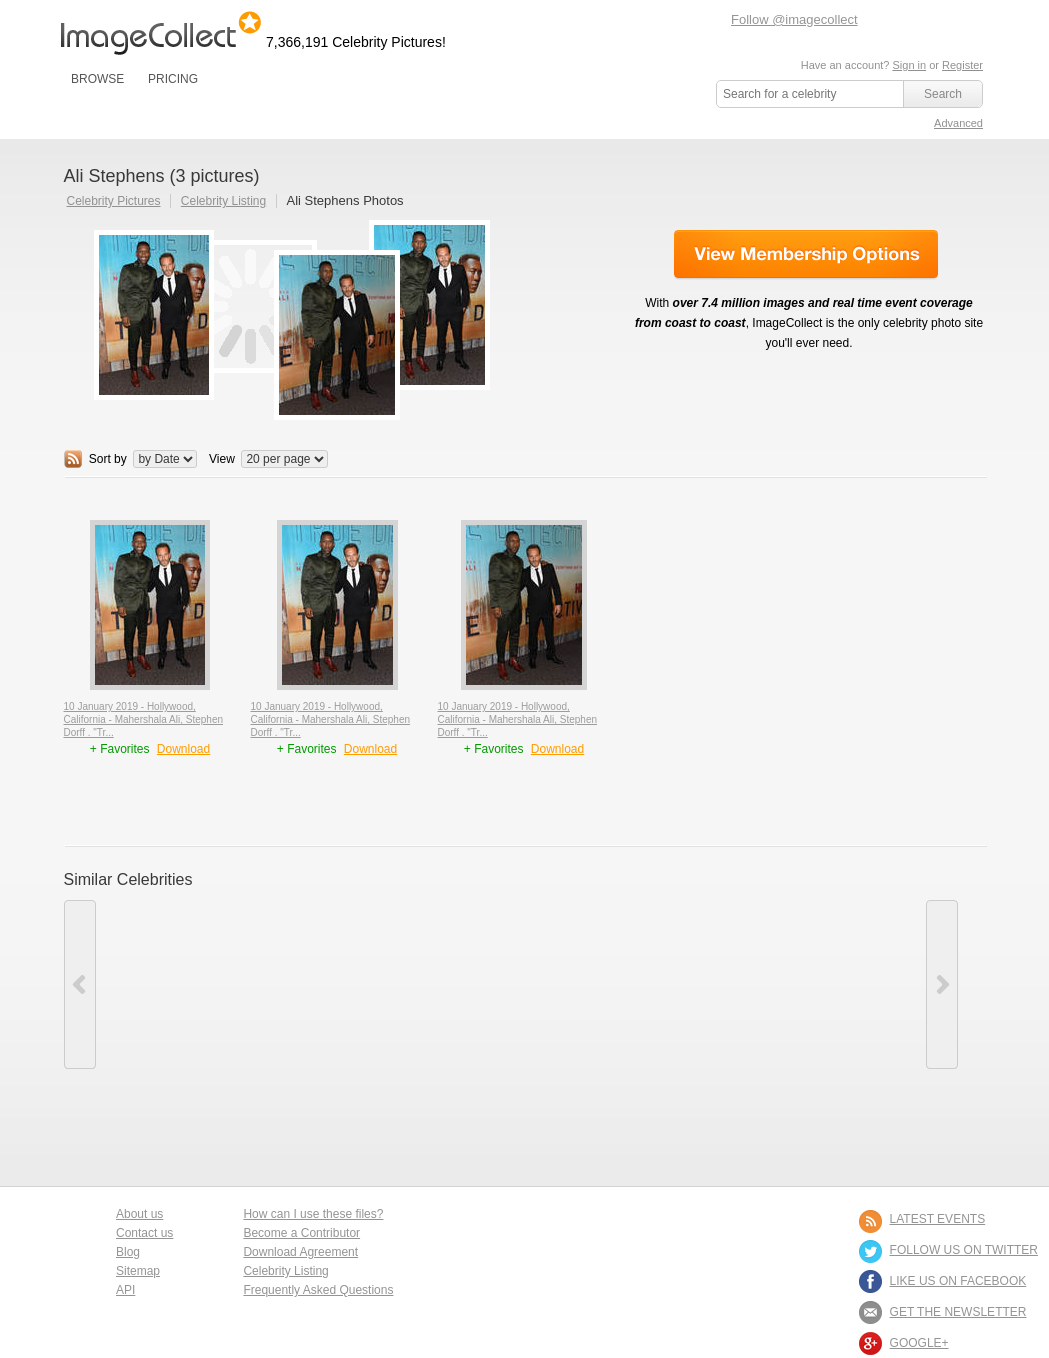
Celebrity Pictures (114, 201)
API (125, 1290)
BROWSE (97, 79)
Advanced (958, 123)
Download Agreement (300, 1252)
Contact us (144, 1233)
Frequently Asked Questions (318, 1290)
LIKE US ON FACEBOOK (958, 1281)
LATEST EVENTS (938, 1219)
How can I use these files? (313, 1214)
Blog (128, 1252)
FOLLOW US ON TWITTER (964, 1250)
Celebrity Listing (223, 201)
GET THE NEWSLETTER (958, 1312)
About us (139, 1214)
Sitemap (138, 1271)
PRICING (173, 79)
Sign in (909, 65)
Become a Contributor (301, 1233)
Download (183, 749)
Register (962, 65)
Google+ (919, 1343)
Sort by (108, 459)
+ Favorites (121, 749)
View (222, 459)
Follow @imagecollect (794, 19)
